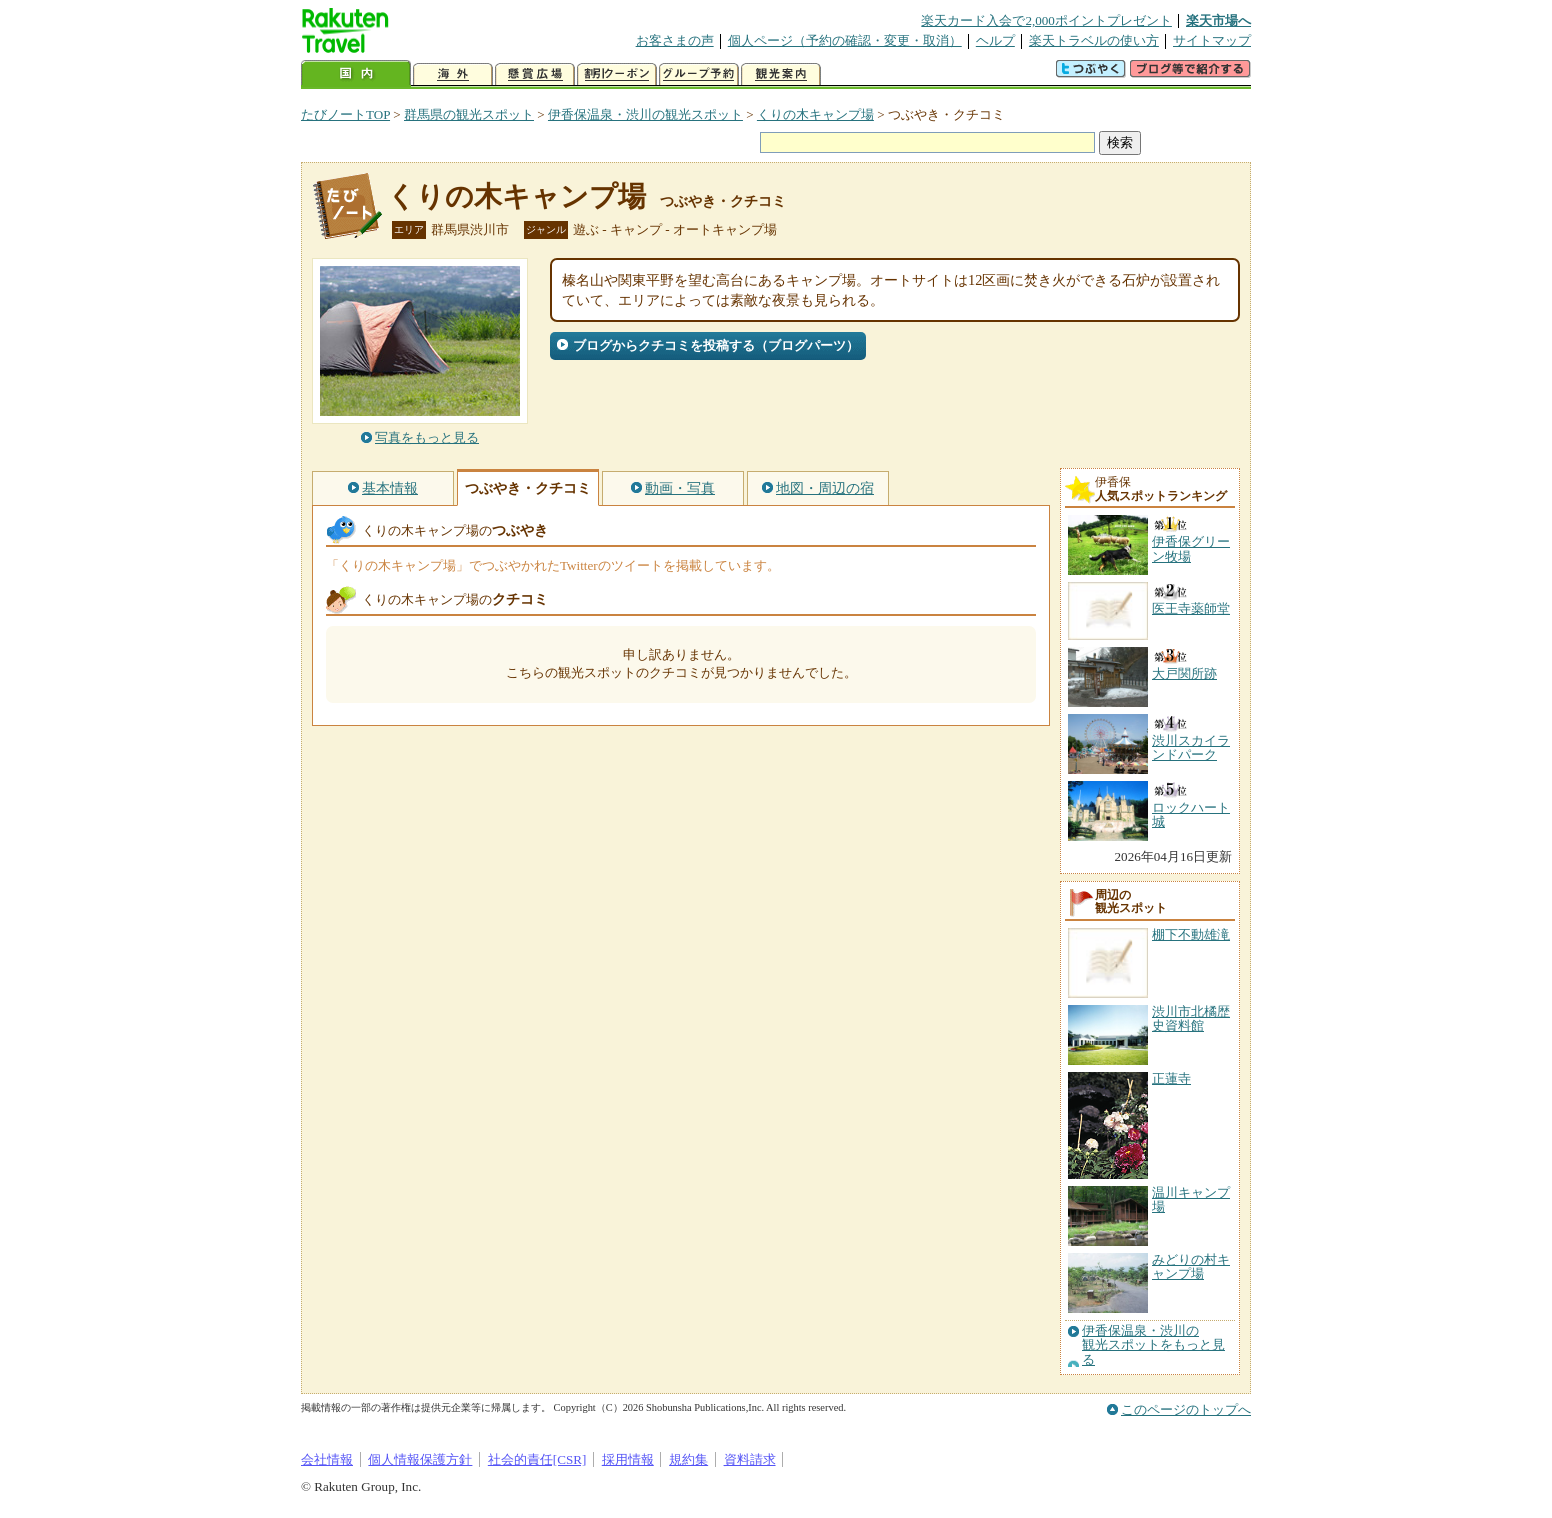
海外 (453, 74)
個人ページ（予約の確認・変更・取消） (845, 40)
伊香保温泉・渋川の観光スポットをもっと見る (1153, 1345)
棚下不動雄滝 (1191, 934)
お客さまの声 (675, 40)
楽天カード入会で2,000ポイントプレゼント (1046, 20)
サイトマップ (1212, 40)
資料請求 (750, 1459)
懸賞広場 (535, 74)
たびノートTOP (345, 114)
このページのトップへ (1186, 1409)
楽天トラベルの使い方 (1094, 40)
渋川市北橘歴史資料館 (1191, 1018)
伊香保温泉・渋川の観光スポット (645, 114)
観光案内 (781, 74)
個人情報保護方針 (420, 1459)
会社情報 (327, 1459)
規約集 (688, 1459)
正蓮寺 (1171, 1078)
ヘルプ (995, 40)
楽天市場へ (1218, 20)
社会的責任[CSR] (537, 1459)
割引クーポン (617, 74)
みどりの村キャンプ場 (1191, 1266)
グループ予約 (699, 74)
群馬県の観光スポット (469, 114)
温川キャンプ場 (1191, 1199)
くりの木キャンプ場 (815, 114)
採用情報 (628, 1459)
